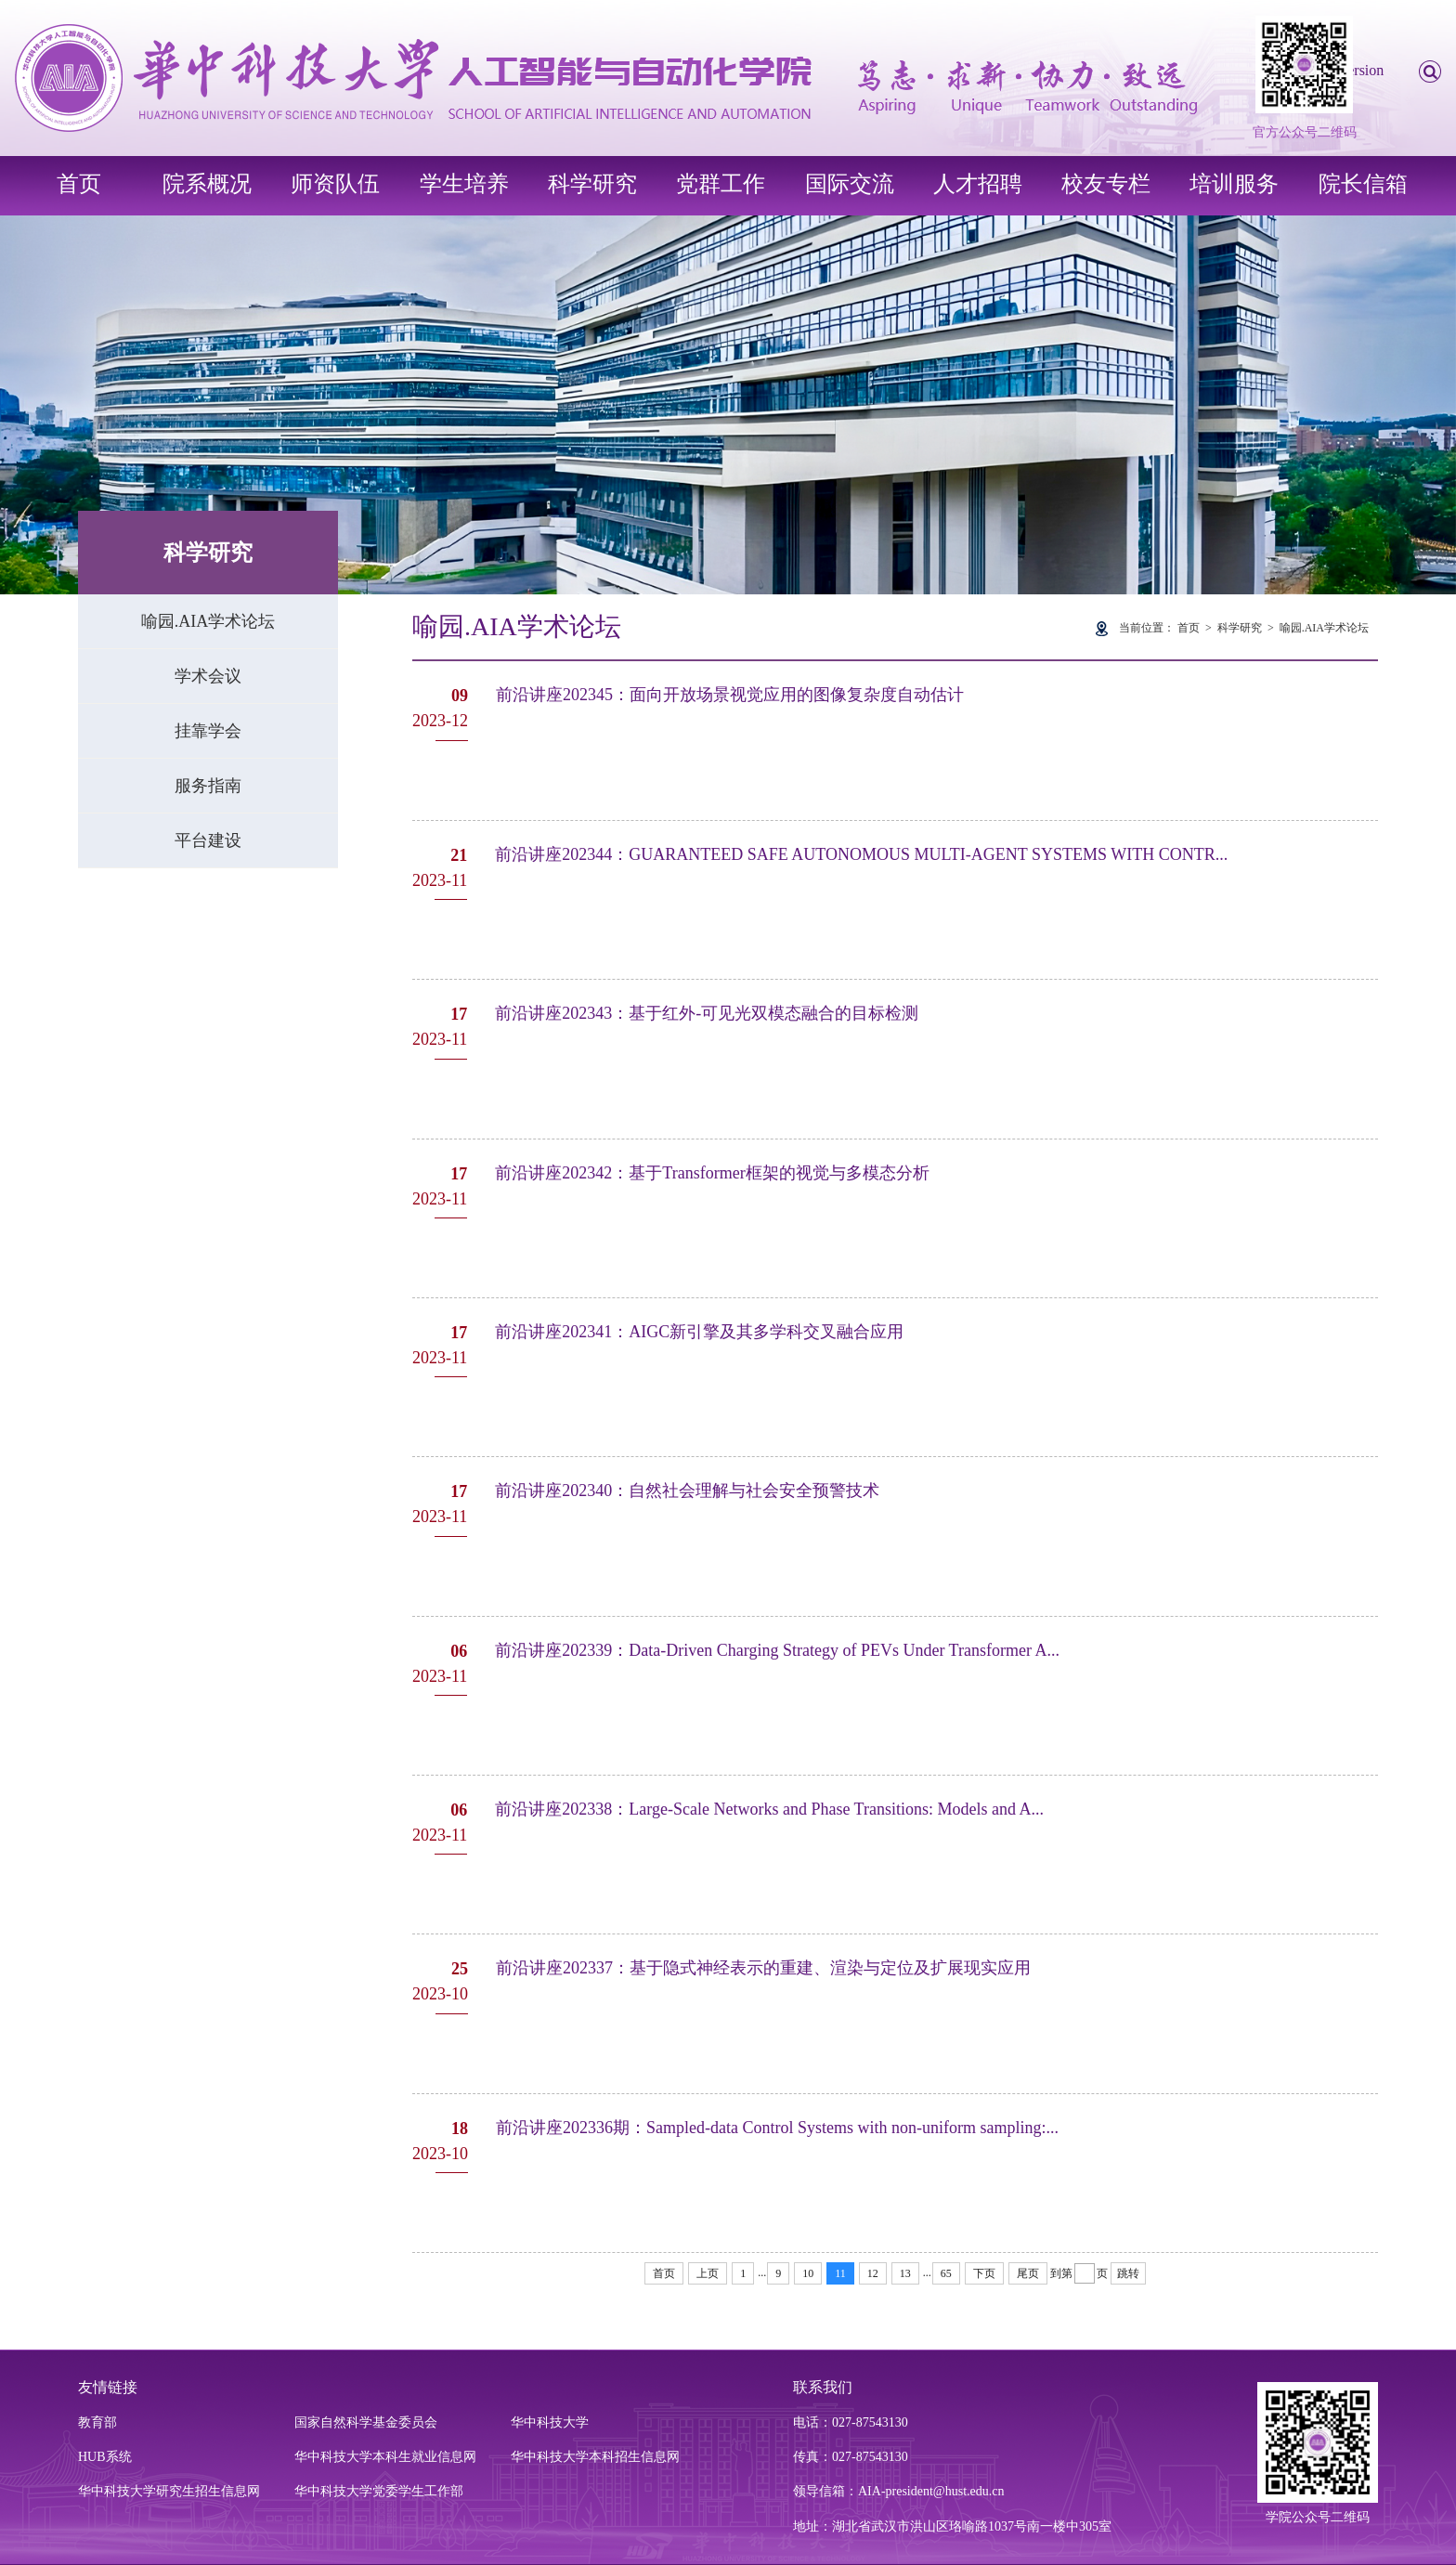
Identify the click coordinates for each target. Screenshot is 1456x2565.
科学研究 (592, 184)
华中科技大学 (550, 2422)
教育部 (97, 2422)
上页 (707, 2273)
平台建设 (208, 840)
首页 (79, 184)
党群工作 (720, 184)
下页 (984, 2273)
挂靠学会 (208, 731)
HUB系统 (105, 2457)
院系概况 (207, 184)
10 (807, 2273)
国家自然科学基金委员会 (365, 2422)
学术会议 (208, 676)
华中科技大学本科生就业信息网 (385, 2457)
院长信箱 (1363, 184)
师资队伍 (335, 184)
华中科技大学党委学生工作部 (378, 2491)
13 (905, 2273)
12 (872, 2273)
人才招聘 (977, 184)
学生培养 (464, 184)
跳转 (1128, 2273)
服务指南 (208, 785)
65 (946, 2273)
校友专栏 (1105, 184)
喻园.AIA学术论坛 (208, 621)
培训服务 (1234, 184)
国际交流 (849, 184)
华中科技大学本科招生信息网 (595, 2457)
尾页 (1028, 2273)
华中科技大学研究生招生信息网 (169, 2491)
